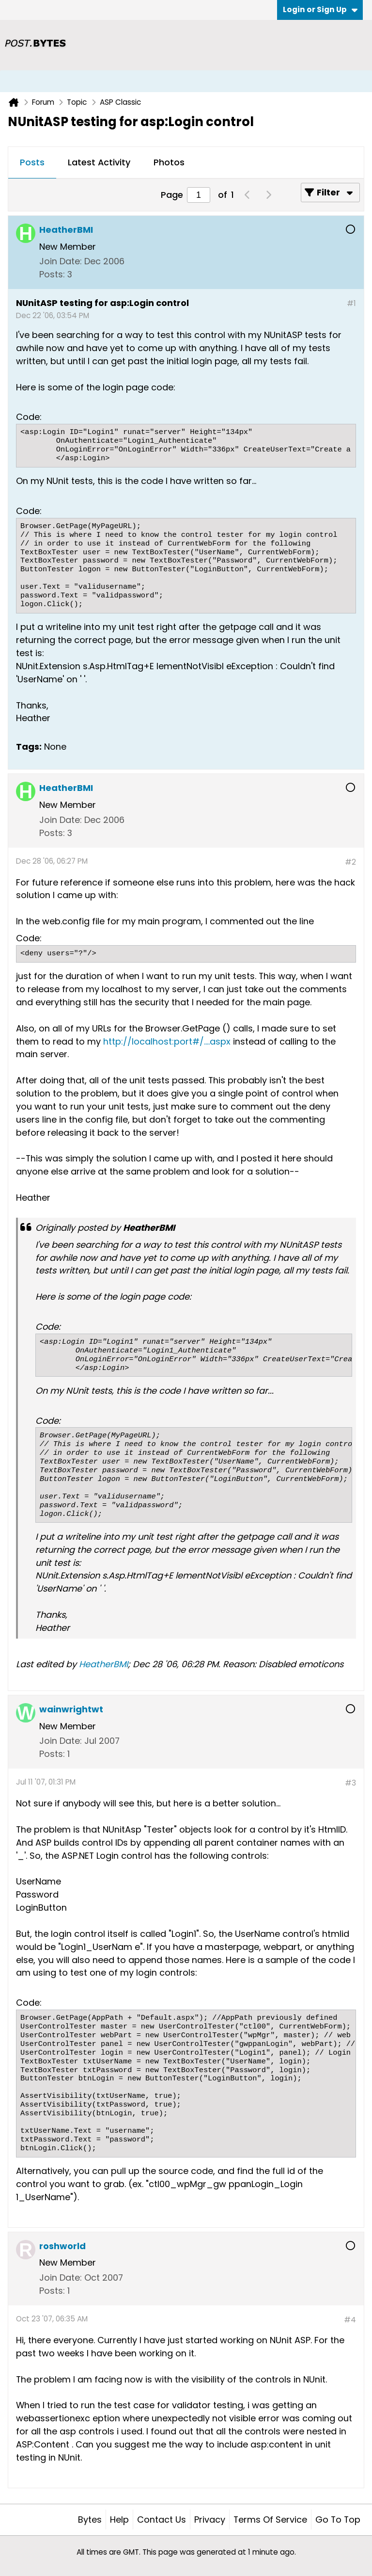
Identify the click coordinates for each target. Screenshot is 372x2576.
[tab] (32, 163)
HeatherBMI (103, 1664)
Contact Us (161, 2519)
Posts (32, 162)
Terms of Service (270, 2519)
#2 (350, 862)
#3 (350, 1783)
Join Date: (60, 261)
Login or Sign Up (320, 9)
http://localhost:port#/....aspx (167, 1041)
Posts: (52, 274)
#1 (351, 303)
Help (119, 2519)
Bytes (90, 2519)
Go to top (337, 2519)
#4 (350, 2320)
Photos (169, 162)
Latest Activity (99, 162)
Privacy (209, 2519)
